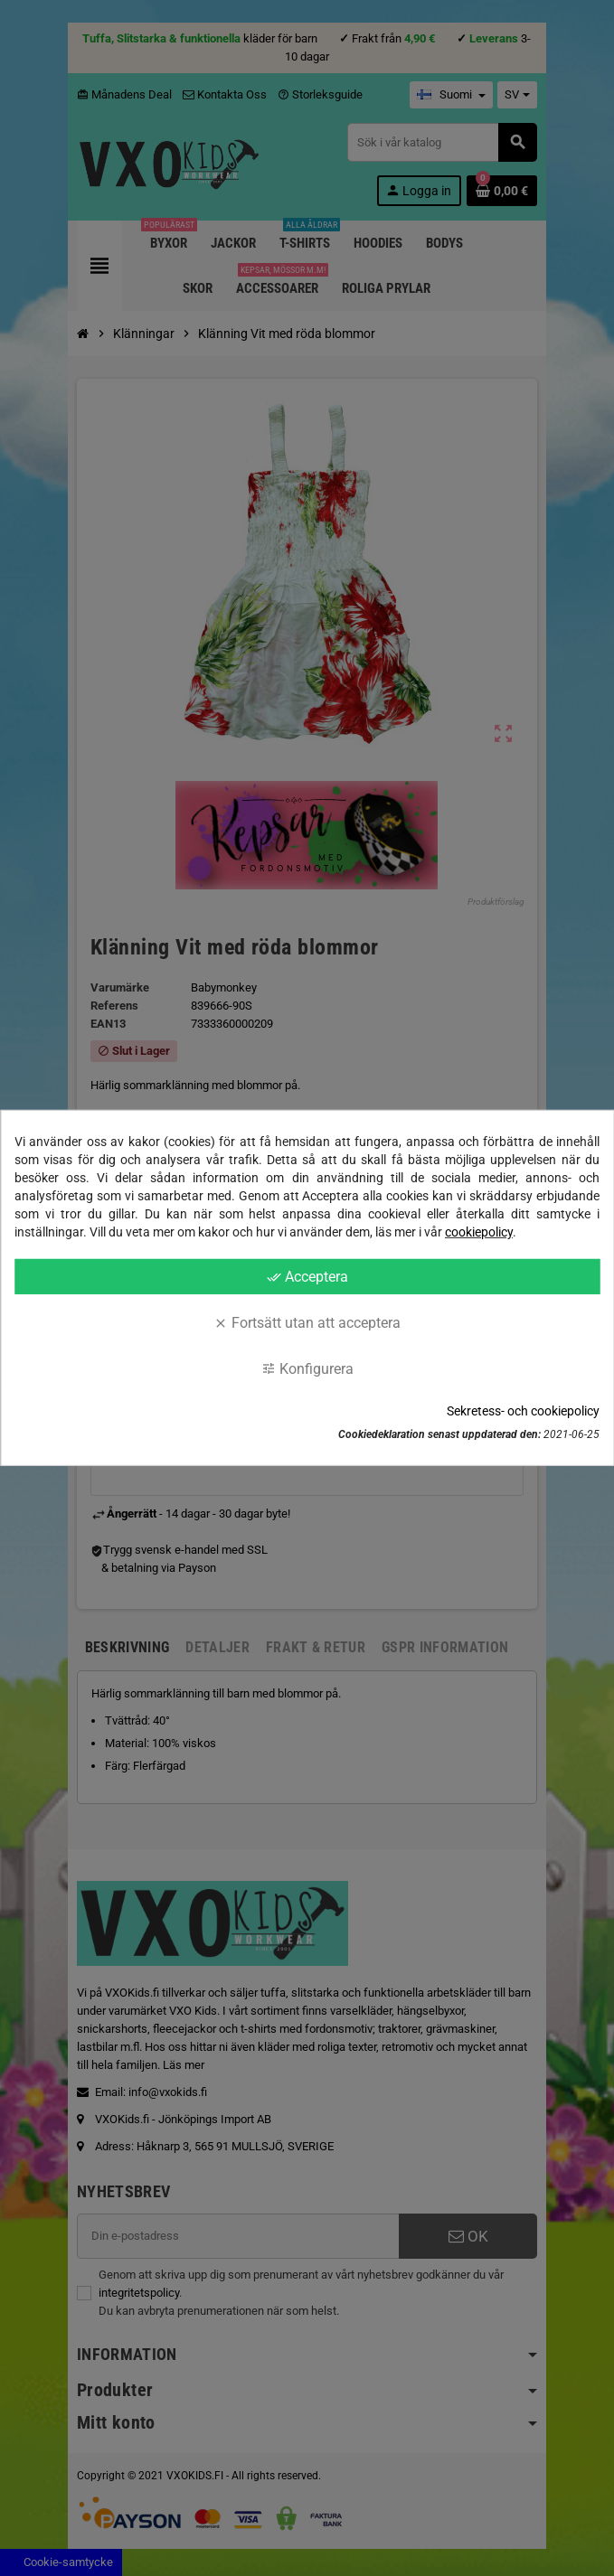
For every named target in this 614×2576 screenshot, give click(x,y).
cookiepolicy (479, 1232)
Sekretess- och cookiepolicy (523, 1411)
